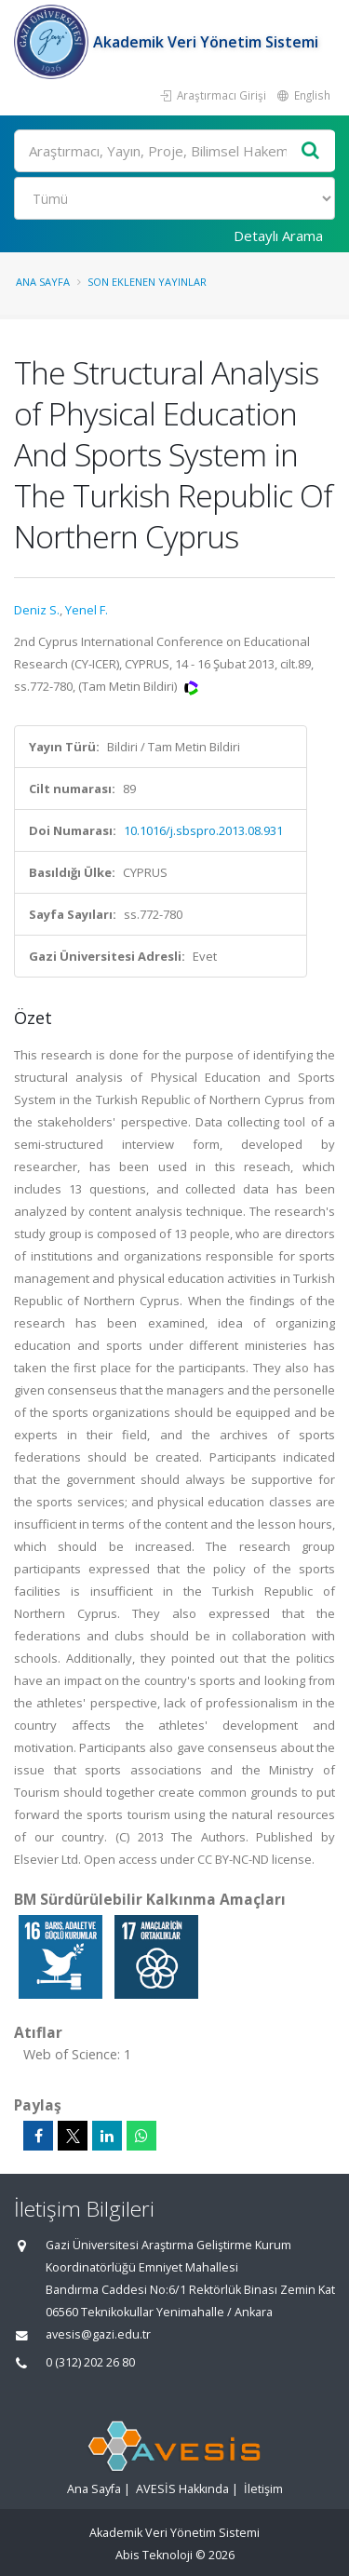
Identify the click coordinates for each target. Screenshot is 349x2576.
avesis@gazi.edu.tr (98, 2334)
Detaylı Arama (278, 235)
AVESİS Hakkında (182, 2489)
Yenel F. (86, 609)
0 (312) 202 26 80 (90, 2362)
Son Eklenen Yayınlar (147, 282)
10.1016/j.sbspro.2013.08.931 (203, 830)
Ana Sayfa (43, 282)
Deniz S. (37, 609)
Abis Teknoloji (154, 2555)
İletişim (263, 2489)
